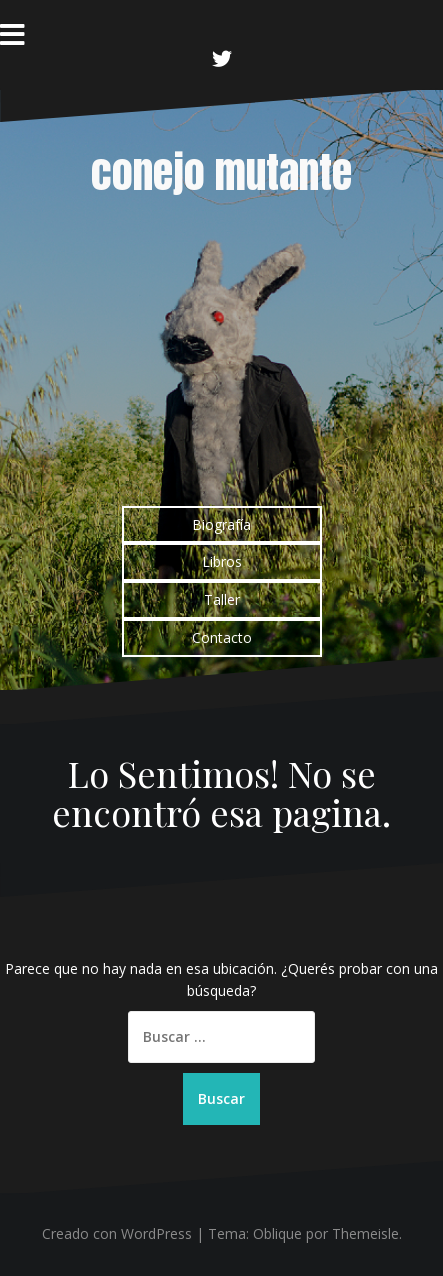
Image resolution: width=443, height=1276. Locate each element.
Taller (222, 599)
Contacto (222, 637)
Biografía (221, 524)
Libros (222, 561)
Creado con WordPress (117, 1233)
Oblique (277, 1233)
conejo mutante (221, 172)
